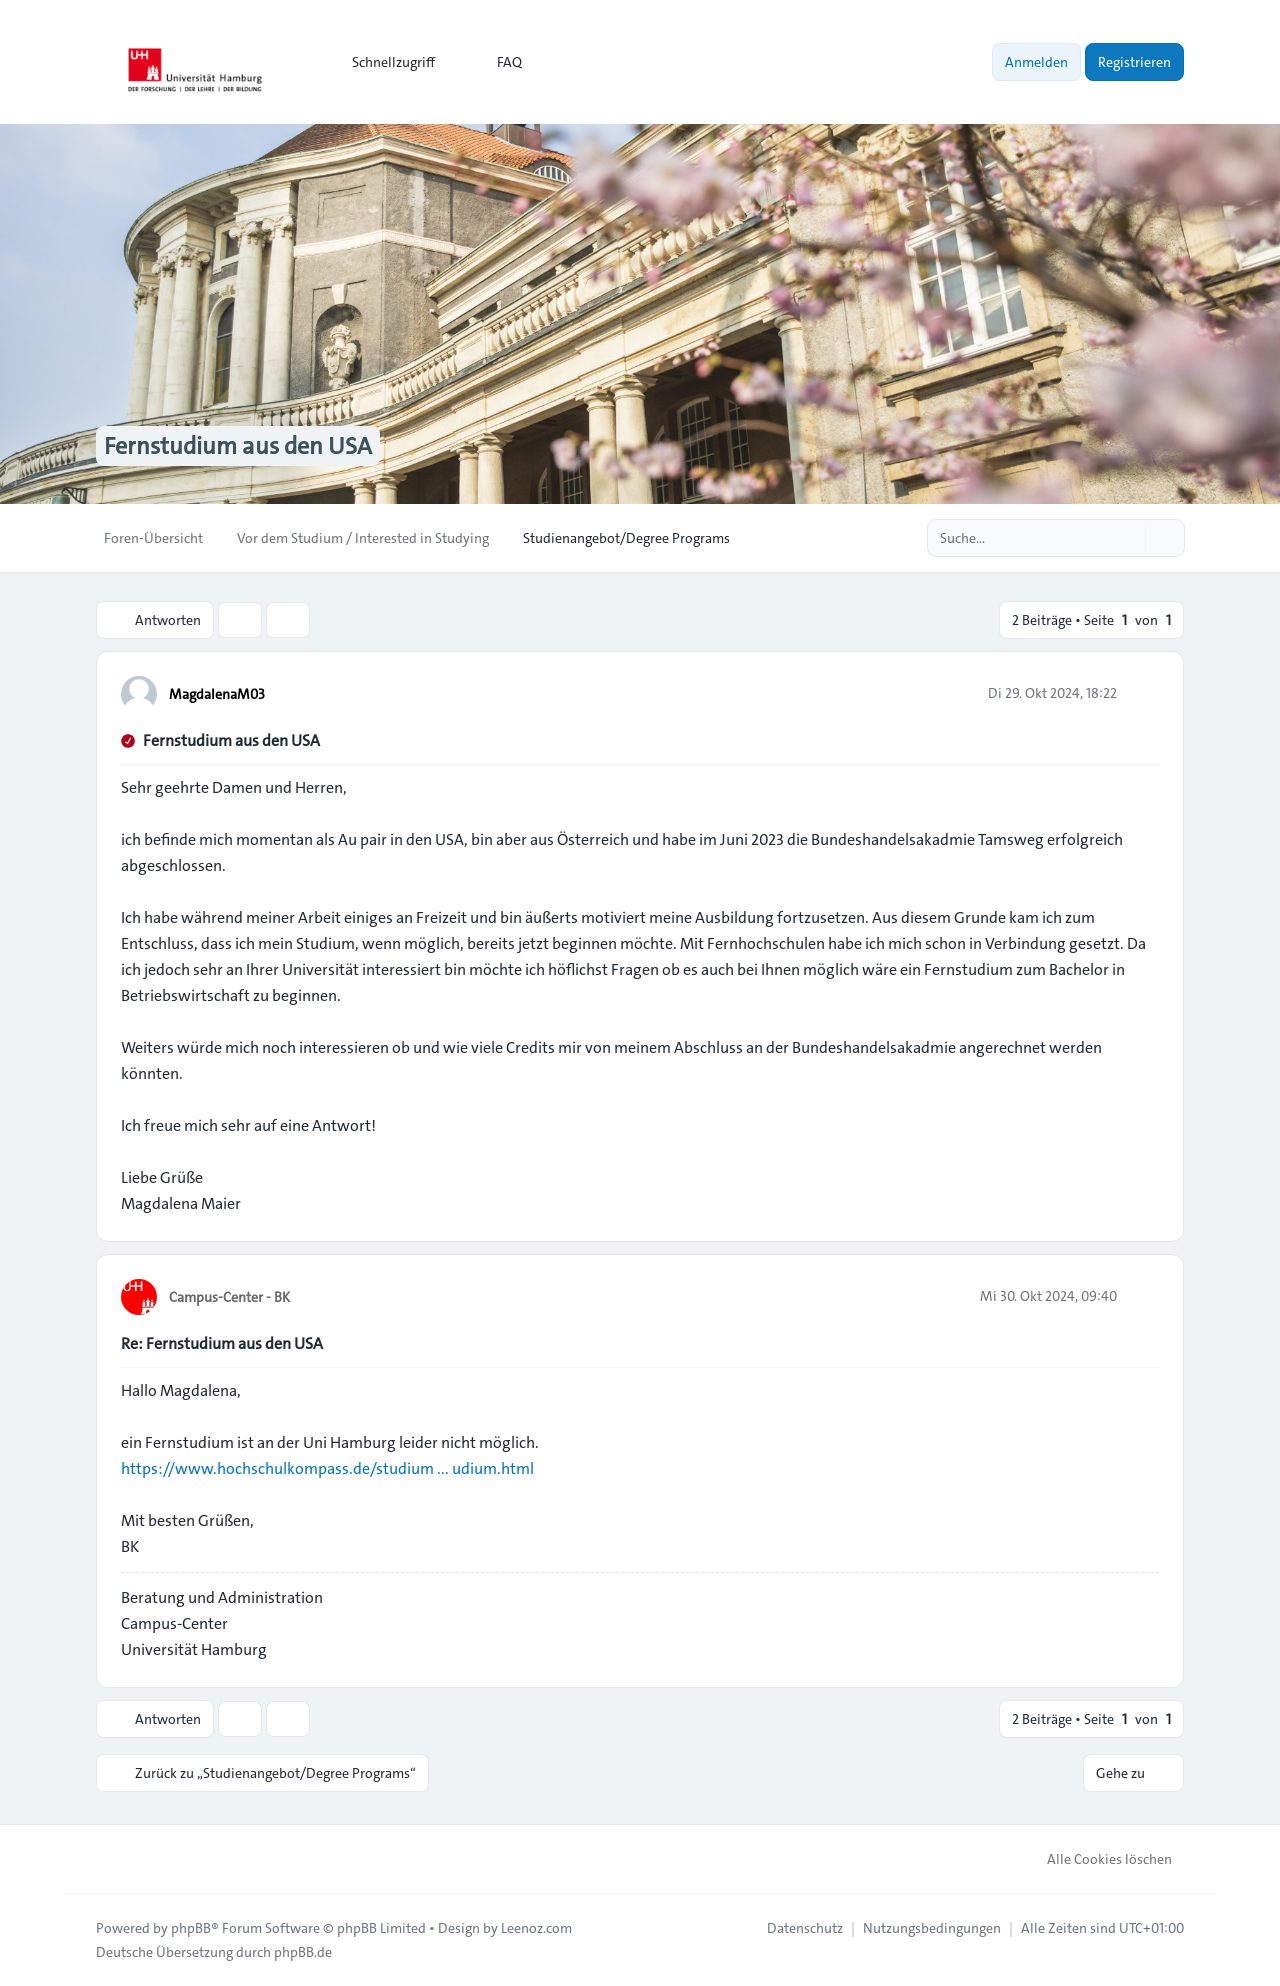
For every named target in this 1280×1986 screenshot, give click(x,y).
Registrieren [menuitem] (1134, 62)
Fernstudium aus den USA (231, 740)
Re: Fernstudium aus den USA (222, 1343)
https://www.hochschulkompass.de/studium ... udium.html (327, 1468)
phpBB (191, 1928)
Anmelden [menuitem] (1036, 62)
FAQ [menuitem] (496, 62)
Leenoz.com (536, 1928)
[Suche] (1128, 538)
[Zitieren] (1142, 693)
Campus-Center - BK (229, 1297)
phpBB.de (303, 1952)
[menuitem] (384, 62)
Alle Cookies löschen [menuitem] (1096, 1859)
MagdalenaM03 (217, 694)
